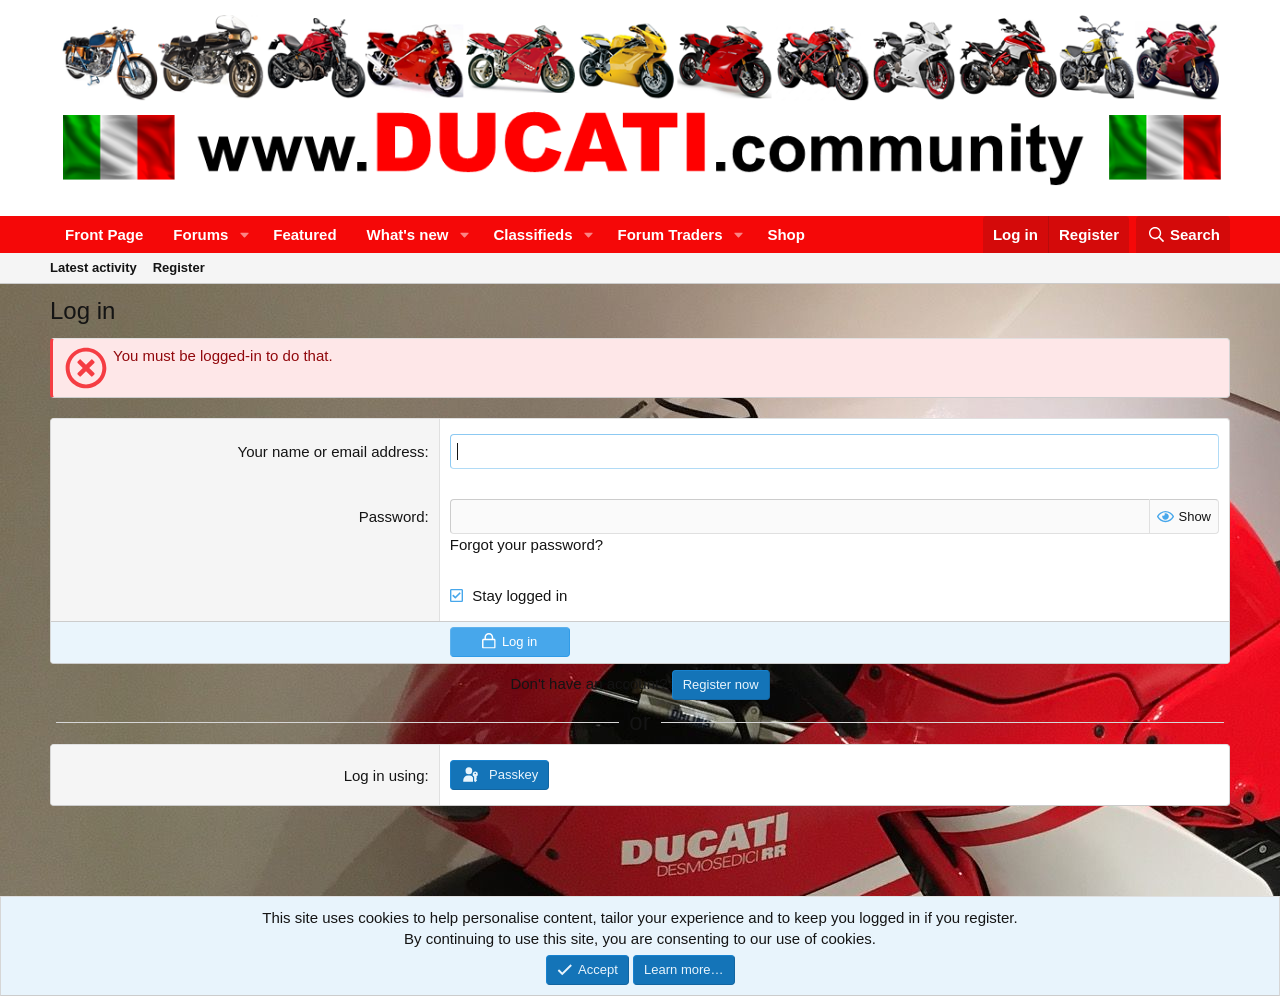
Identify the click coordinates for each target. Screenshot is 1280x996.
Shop (786, 234)
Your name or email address (331, 451)
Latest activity (93, 267)
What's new (408, 234)
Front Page (104, 234)
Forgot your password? (526, 544)
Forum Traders (669, 234)
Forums (200, 234)
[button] (244, 234)
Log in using (384, 775)
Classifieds (532, 234)
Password (392, 516)
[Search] (1183, 234)
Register (179, 267)
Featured (304, 234)
